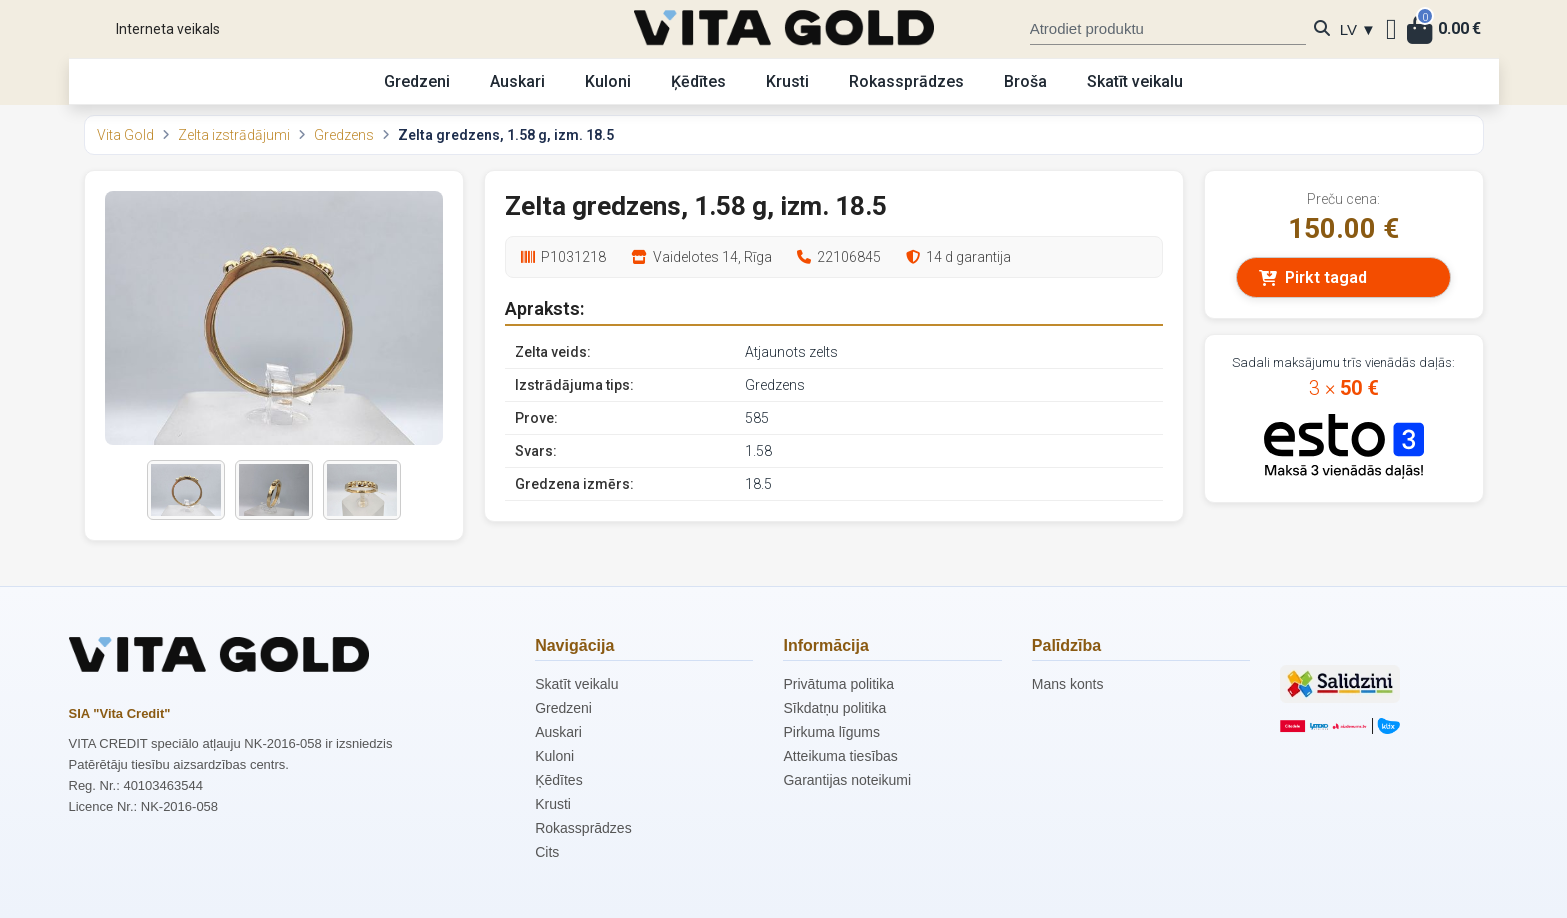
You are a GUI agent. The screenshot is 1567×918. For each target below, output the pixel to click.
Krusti (787, 81)
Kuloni (608, 81)
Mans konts (1068, 684)
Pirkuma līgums (831, 732)
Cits (547, 852)
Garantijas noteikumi (847, 780)
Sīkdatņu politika (834, 708)
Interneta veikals (168, 29)
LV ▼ (1358, 29)
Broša (1025, 81)
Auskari (517, 81)
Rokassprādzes (906, 81)
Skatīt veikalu (1135, 81)
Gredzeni (417, 81)
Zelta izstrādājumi (234, 135)
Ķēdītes (698, 81)
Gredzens (344, 135)
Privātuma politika (838, 684)
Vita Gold (125, 135)
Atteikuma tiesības (840, 756)
